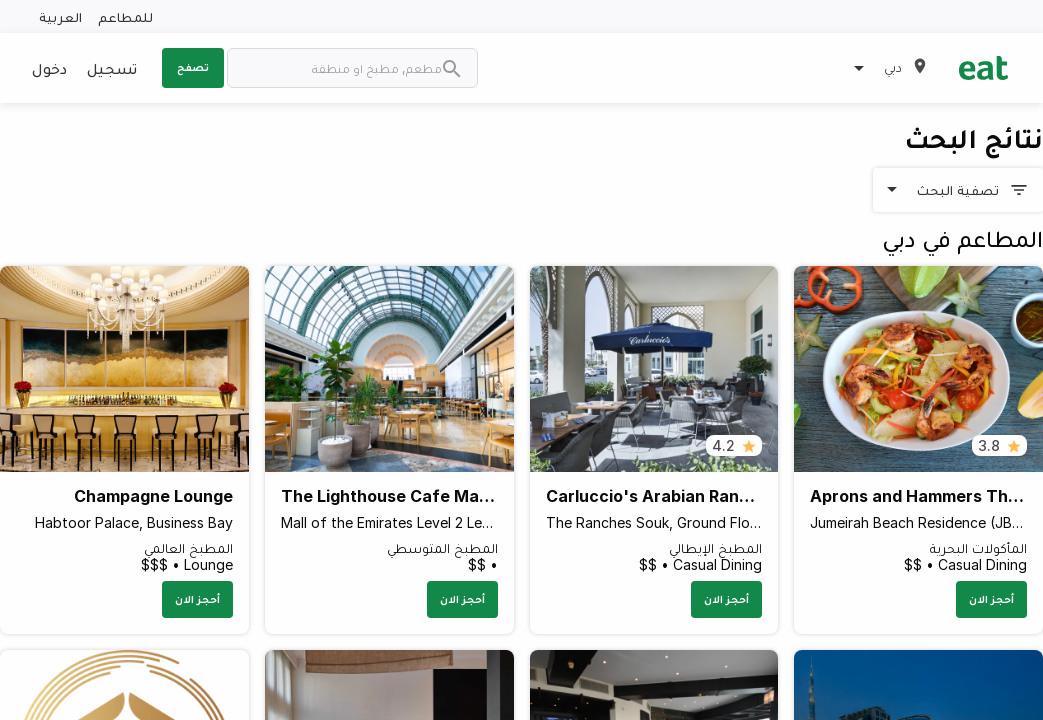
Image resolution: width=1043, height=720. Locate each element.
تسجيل (112, 68)
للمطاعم (125, 16)
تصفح (193, 67)
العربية (60, 16)
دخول (49, 68)
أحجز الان (991, 599)
